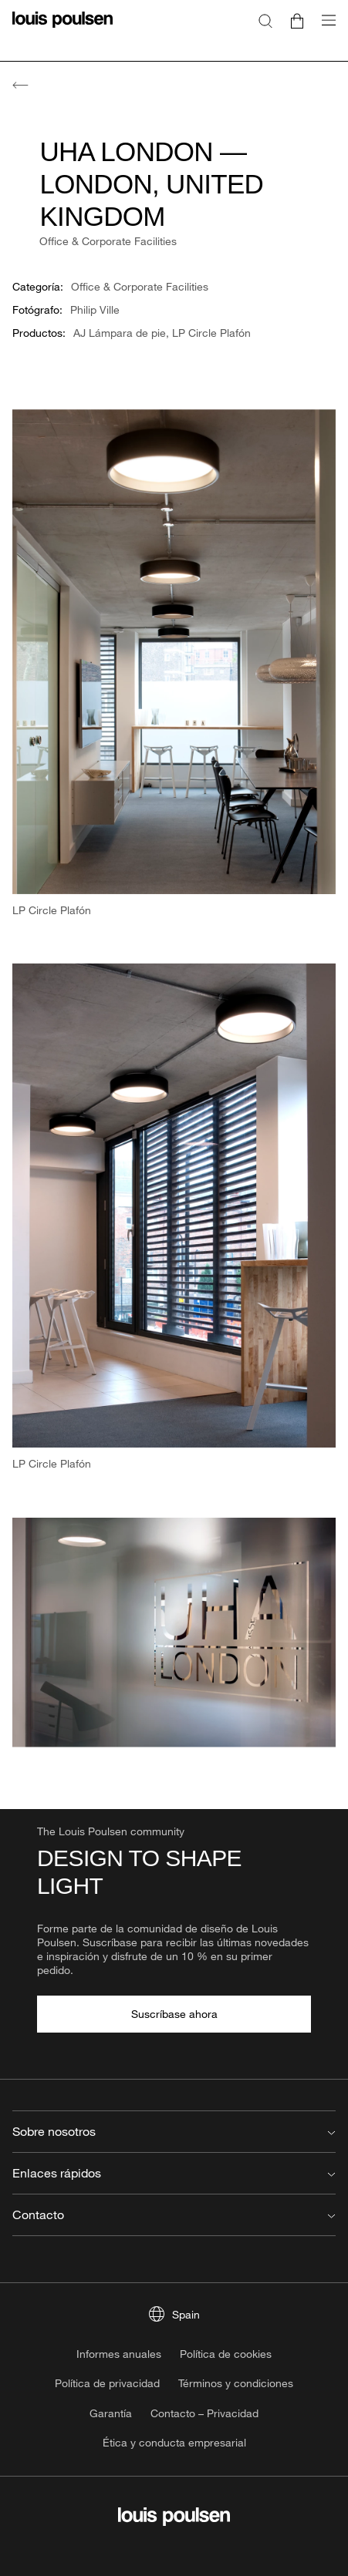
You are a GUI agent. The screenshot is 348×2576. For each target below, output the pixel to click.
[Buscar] (265, 20)
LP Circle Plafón (211, 332)
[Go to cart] (297, 20)
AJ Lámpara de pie (119, 332)
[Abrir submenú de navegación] (324, 29)
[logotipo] (62, 29)
